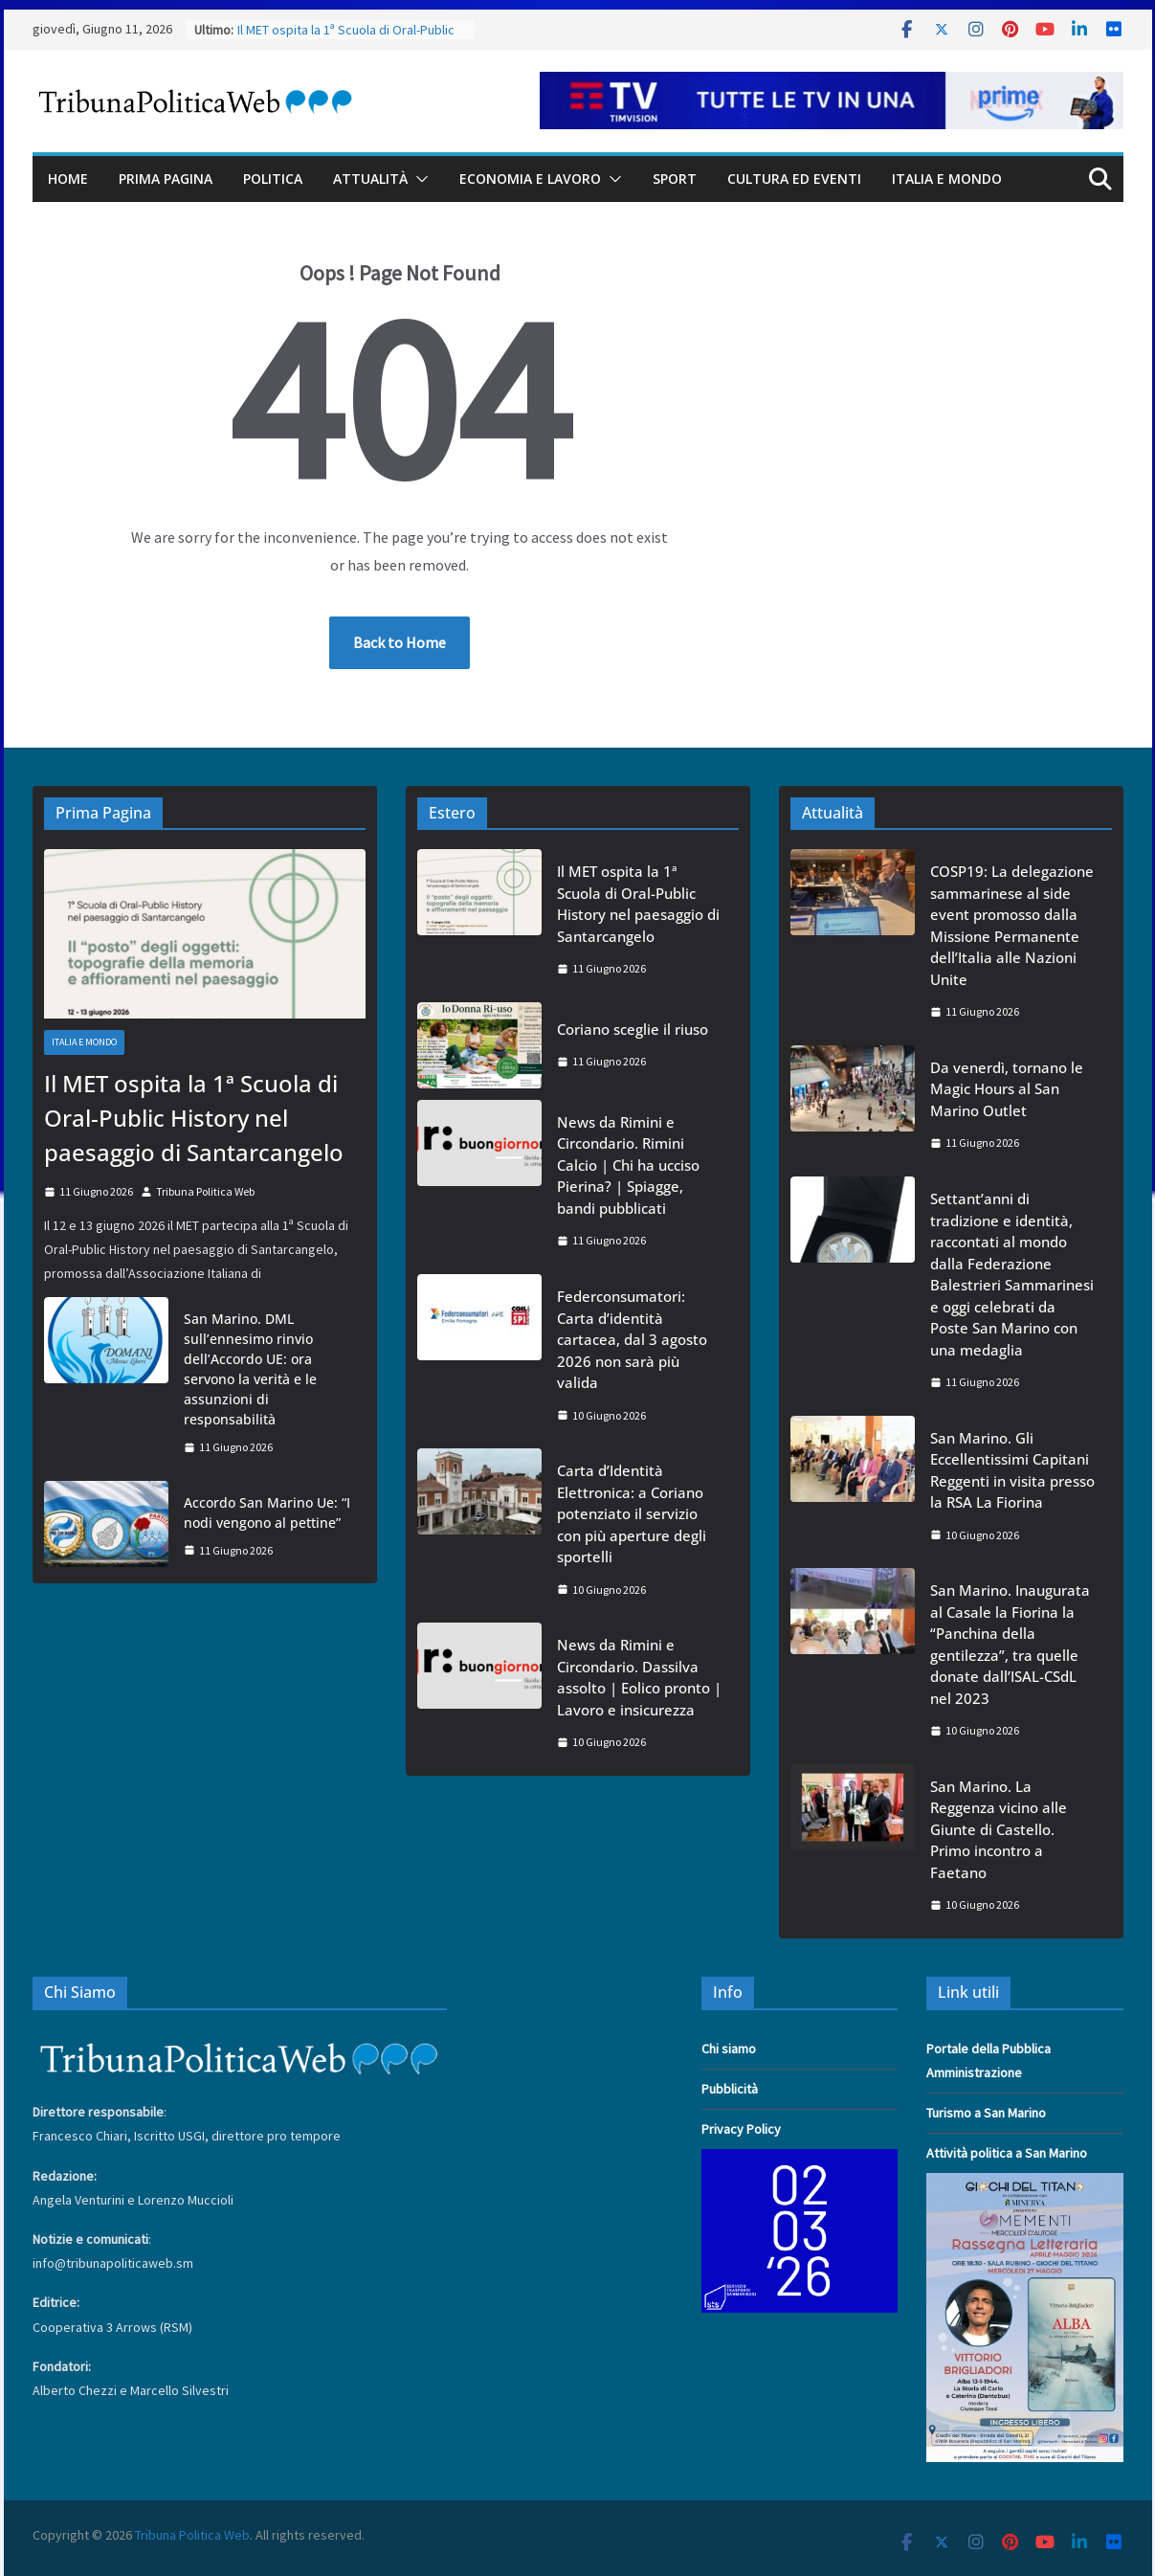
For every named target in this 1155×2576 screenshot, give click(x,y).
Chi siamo (728, 2048)
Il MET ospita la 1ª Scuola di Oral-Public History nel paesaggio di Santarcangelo (194, 1117)
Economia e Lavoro (530, 178)
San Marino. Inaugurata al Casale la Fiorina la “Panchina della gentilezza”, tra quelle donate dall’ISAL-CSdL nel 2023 (1010, 1644)
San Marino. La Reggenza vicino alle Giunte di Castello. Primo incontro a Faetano (998, 1829)
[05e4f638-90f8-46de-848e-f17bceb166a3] (1024, 2184)
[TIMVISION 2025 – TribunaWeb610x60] (831, 85)
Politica (272, 178)
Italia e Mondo (947, 178)
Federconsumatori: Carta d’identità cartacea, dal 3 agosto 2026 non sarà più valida (632, 1339)
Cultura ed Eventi (794, 178)
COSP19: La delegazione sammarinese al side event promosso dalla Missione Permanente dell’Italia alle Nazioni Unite (1012, 925)
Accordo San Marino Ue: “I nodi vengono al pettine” (267, 1512)
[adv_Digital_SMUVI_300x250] (800, 2160)
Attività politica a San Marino (1006, 2153)
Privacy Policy (741, 2129)
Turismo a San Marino (986, 2112)
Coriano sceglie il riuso (632, 1029)
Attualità (370, 178)
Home (68, 178)
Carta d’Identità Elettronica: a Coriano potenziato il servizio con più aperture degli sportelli (631, 1513)
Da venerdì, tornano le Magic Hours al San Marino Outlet (1006, 1089)
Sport (675, 178)
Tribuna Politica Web (205, 1191)
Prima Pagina (165, 178)
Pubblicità (729, 2088)
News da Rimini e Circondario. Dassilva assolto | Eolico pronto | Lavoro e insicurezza (639, 1677)
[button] (418, 179)
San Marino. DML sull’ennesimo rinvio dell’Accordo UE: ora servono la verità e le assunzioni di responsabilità (250, 1369)
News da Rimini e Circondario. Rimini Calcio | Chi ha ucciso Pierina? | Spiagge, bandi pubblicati (628, 1165)
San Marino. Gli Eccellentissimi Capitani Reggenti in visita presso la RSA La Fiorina (1012, 1470)
